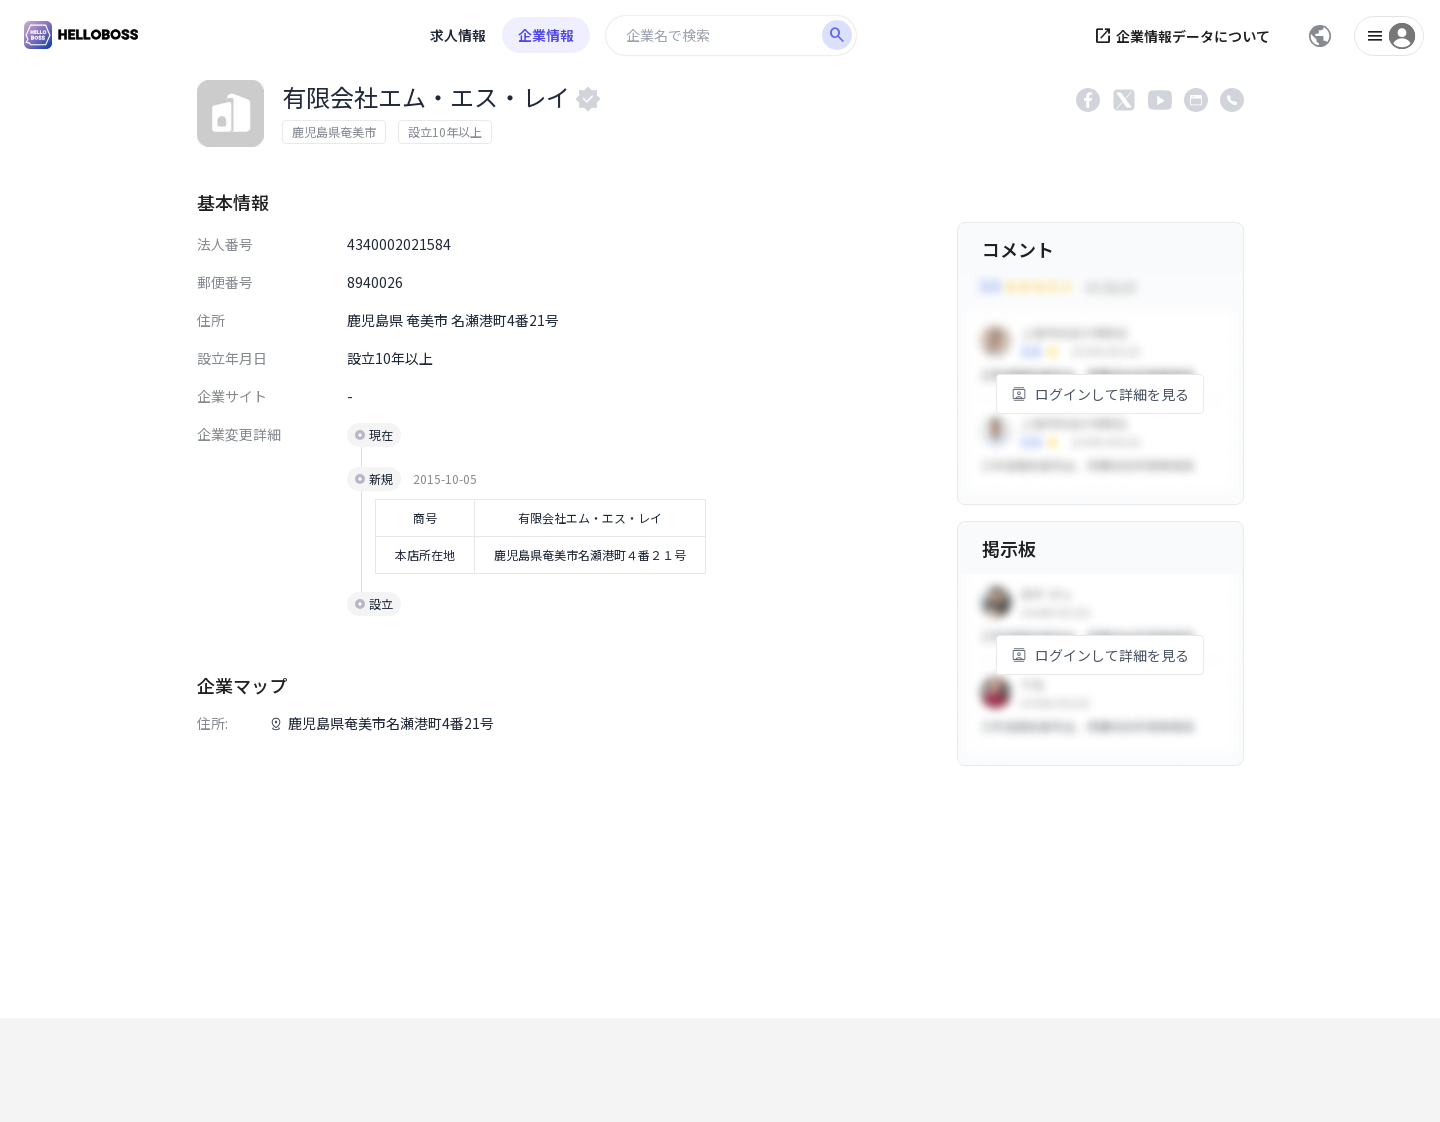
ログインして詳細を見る (1100, 394)
